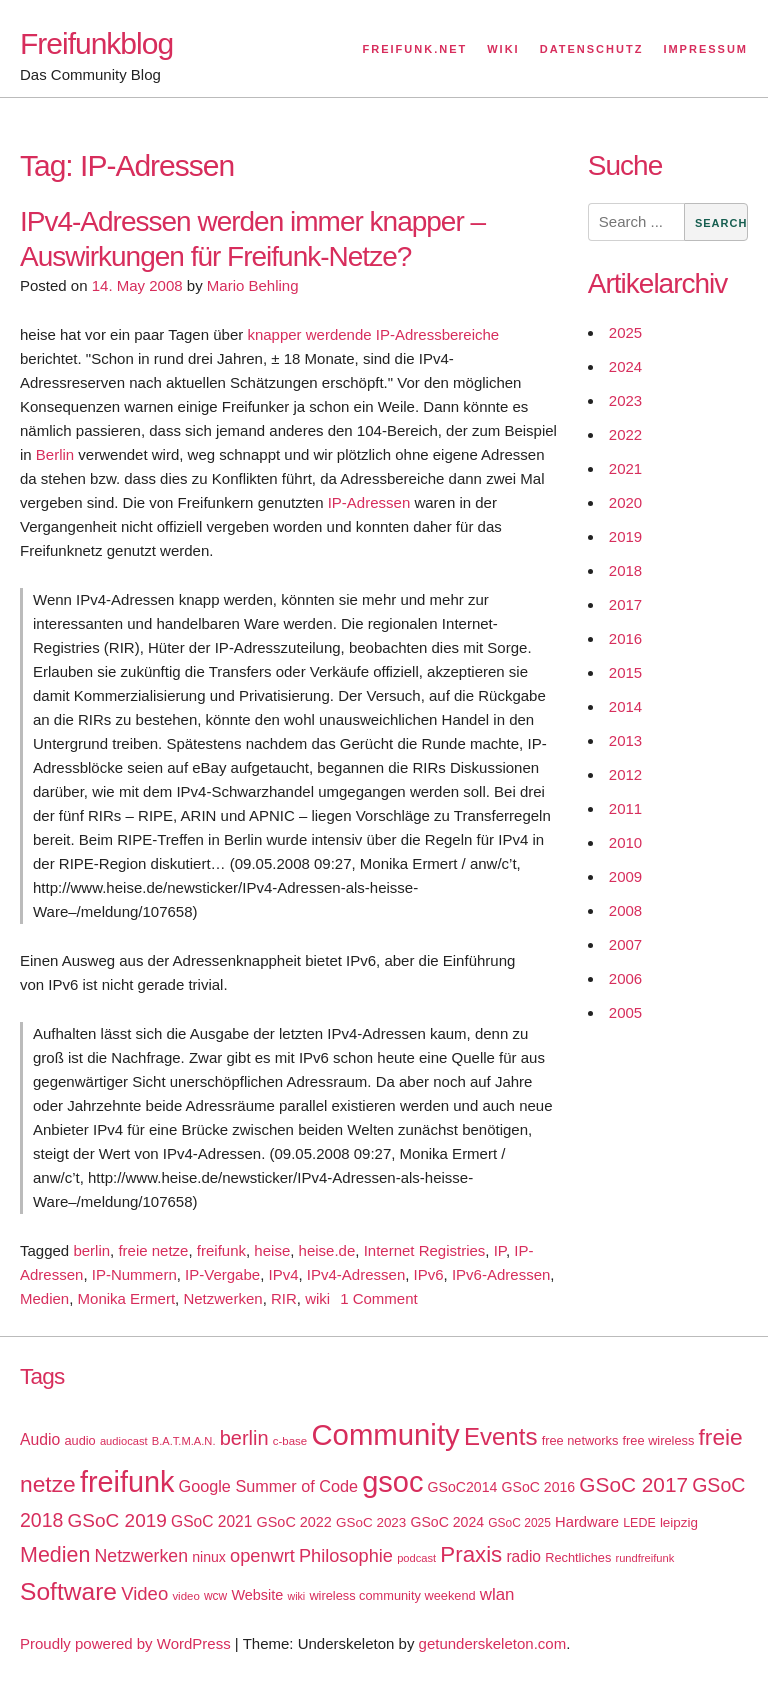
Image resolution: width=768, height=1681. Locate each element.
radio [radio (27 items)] (523, 1556)
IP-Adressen (369, 502)
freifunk (221, 1250)
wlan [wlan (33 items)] (497, 1594)
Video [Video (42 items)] (144, 1593)
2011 (625, 808)
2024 (625, 366)
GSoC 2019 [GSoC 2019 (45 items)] (117, 1520)
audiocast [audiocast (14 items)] (124, 1441)
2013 (625, 740)
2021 (625, 468)
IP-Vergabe (222, 1274)
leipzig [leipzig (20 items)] (679, 1522)
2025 (625, 332)
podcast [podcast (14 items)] (416, 1558)
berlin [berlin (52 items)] (244, 1438)
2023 (625, 400)
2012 (625, 774)
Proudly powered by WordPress (125, 1643)
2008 (625, 910)
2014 (625, 706)
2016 (625, 638)
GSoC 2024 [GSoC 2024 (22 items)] (447, 1522)
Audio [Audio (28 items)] (40, 1439)
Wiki (503, 49)
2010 (625, 842)
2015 (625, 672)
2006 (625, 978)
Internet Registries (425, 1250)
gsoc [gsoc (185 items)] (392, 1482)
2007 (625, 944)
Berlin (55, 454)
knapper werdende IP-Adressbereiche (373, 334)
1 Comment (379, 1298)
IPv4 (283, 1274)
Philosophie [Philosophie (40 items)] (346, 1556)
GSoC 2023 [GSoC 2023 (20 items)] (371, 1522)
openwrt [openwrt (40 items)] (262, 1556)
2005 (625, 1012)
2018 (625, 570)
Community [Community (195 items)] (385, 1434)
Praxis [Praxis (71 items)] (471, 1554)
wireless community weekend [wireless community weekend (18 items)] (392, 1595)
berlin (91, 1250)
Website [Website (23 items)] (257, 1595)
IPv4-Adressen (356, 1274)
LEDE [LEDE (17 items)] (639, 1523)
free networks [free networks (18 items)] (580, 1440)
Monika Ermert (127, 1298)
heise (272, 1250)
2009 (625, 876)
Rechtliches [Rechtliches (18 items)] (578, 1557)
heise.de (327, 1250)
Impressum (705, 49)
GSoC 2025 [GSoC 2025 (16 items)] (519, 1523)
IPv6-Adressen (501, 1274)
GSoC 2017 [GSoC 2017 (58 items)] (633, 1484)
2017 (625, 604)
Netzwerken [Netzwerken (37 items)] (141, 1556)
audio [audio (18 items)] (79, 1440)
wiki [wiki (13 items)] (296, 1596)
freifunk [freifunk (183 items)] (127, 1482)
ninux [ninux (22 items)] (209, 1557)
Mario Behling (253, 285)
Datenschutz (592, 49)
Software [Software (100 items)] (68, 1591)
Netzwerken (222, 1298)
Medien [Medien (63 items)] (55, 1555)
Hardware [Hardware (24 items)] (587, 1522)
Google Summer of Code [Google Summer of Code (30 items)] (268, 1486)
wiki (317, 1298)
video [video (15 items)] (185, 1596)
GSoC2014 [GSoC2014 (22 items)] (463, 1487)
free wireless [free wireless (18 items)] (659, 1440)
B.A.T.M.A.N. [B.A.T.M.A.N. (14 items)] (184, 1441)
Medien (44, 1298)
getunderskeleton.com (493, 1643)
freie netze (153, 1250)
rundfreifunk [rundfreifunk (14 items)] (644, 1558)
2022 (625, 434)
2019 (625, 536)
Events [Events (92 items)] (501, 1436)
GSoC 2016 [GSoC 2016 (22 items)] (539, 1487)
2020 (625, 502)
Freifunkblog (96, 43)
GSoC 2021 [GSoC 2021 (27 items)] (211, 1521)
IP (500, 1250)
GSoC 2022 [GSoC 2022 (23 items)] (294, 1522)
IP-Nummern (134, 1274)
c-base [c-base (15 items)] (290, 1441)
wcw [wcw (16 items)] (215, 1596)
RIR (284, 1298)
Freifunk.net (415, 49)
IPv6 (429, 1274)
